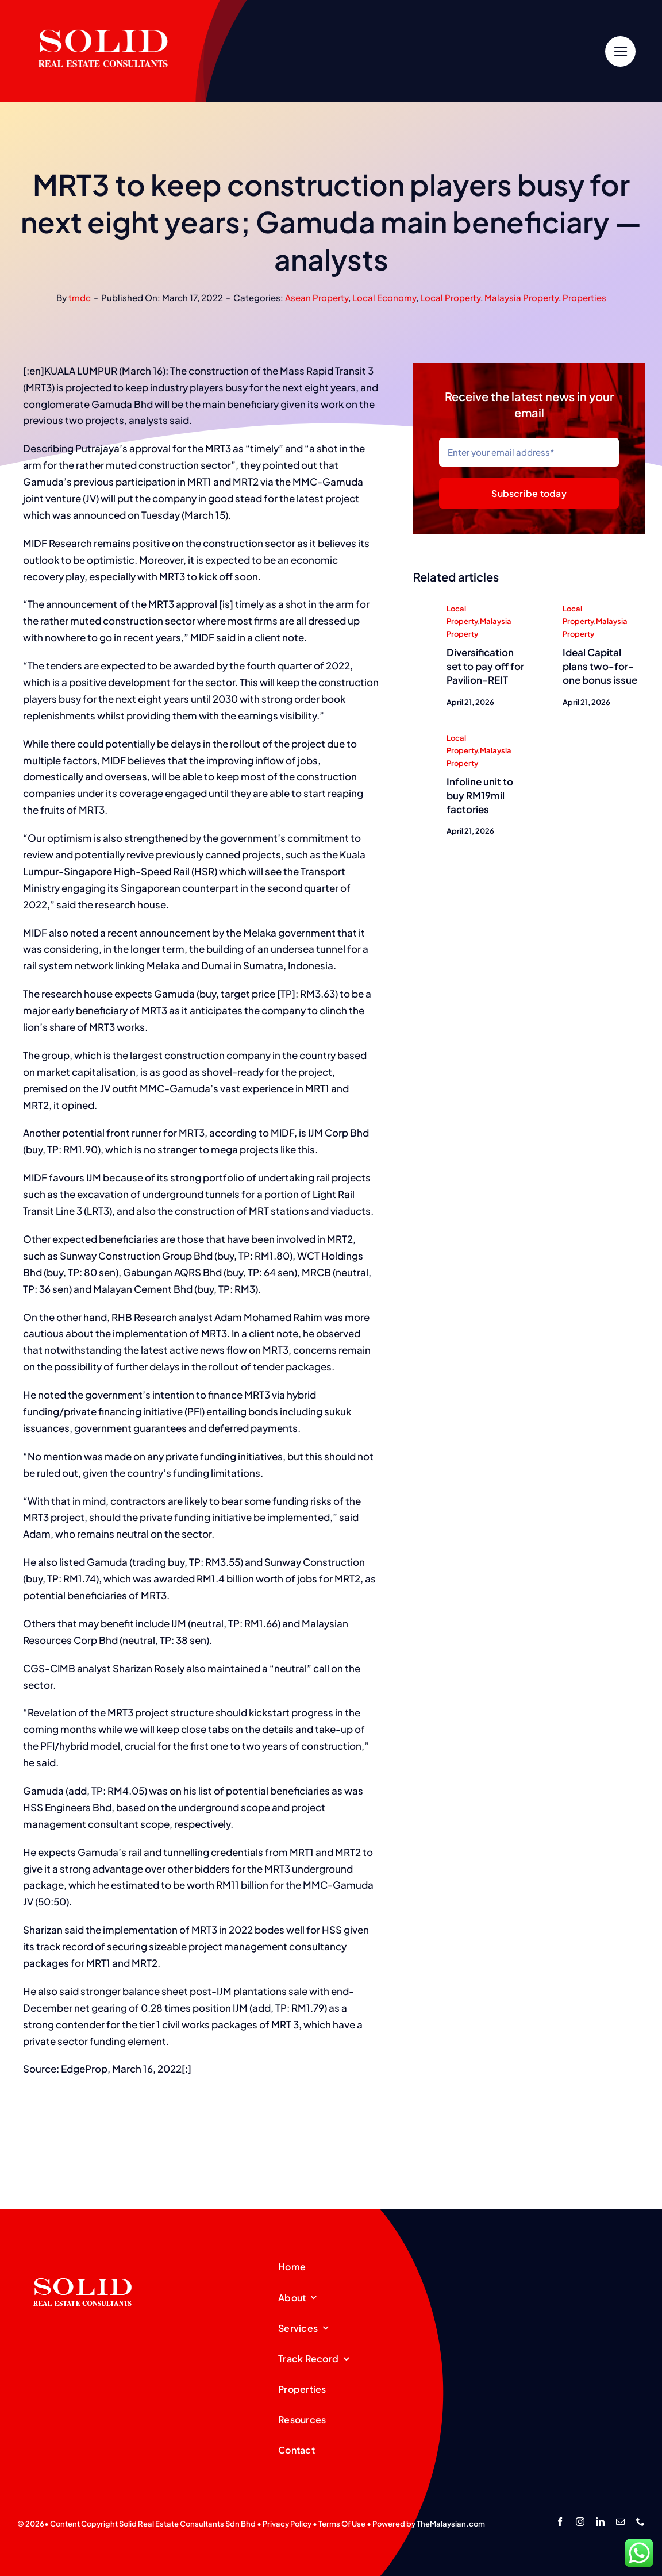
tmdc (79, 297)
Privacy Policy (287, 2523)
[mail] (620, 2521)
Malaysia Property (521, 297)
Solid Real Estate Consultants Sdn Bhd (187, 2523)
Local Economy (384, 297)
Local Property (450, 297)
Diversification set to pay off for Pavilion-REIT (485, 667)
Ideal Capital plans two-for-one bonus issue (600, 667)
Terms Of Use (341, 2523)
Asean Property (316, 297)
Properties (584, 297)
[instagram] (580, 2521)
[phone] (640, 2521)
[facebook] (560, 2521)
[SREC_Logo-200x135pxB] (82, 2260)
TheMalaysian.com (451, 2523)
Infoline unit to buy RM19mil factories (480, 796)
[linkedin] (600, 2521)
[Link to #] (620, 51)
